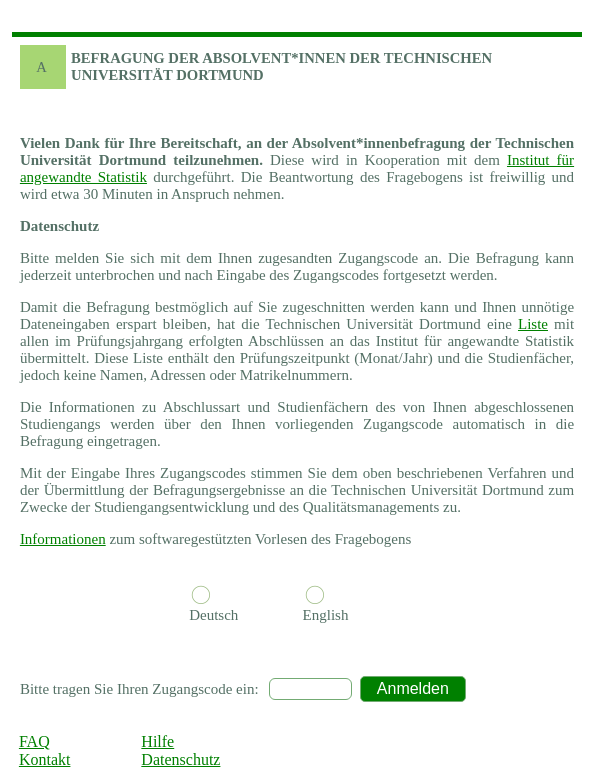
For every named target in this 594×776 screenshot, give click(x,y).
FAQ (34, 741)
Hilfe (157, 741)
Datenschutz (180, 759)
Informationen (63, 539)
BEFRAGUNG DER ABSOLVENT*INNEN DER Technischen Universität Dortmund (281, 66)
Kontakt (45, 759)
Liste (533, 324)
